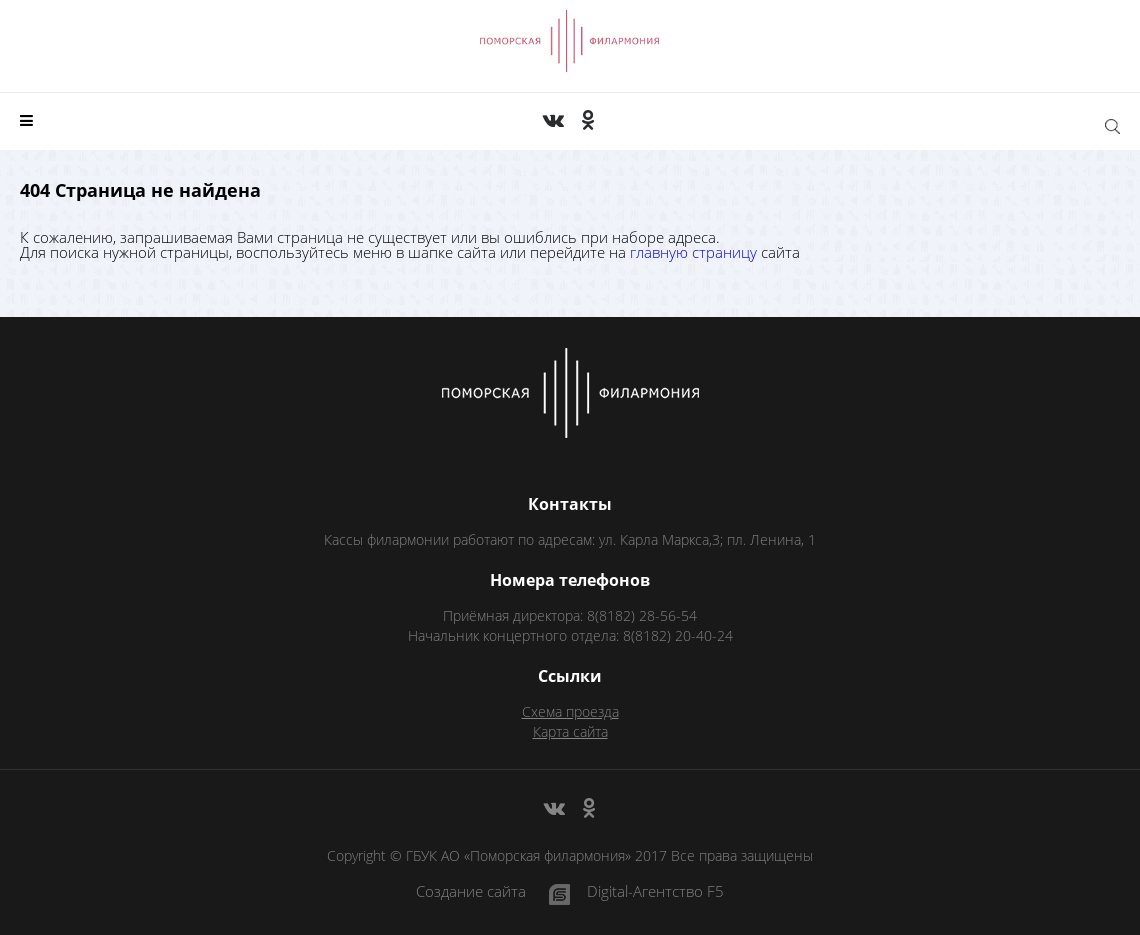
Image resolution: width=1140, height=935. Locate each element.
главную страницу (693, 252)
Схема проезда (570, 711)
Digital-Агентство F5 (655, 892)
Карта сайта (570, 731)
